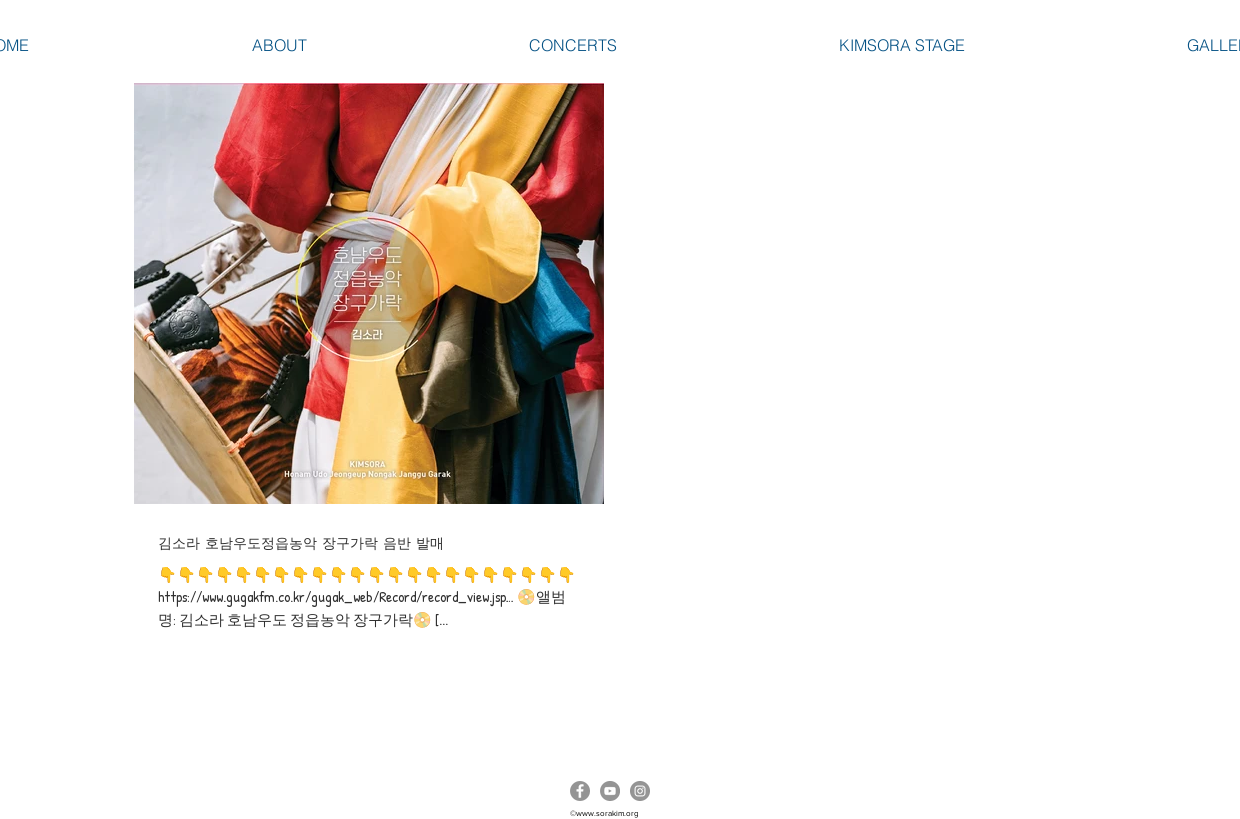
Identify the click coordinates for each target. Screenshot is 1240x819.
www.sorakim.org (607, 813)
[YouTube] (610, 791)
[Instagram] (640, 791)
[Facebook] (580, 791)
